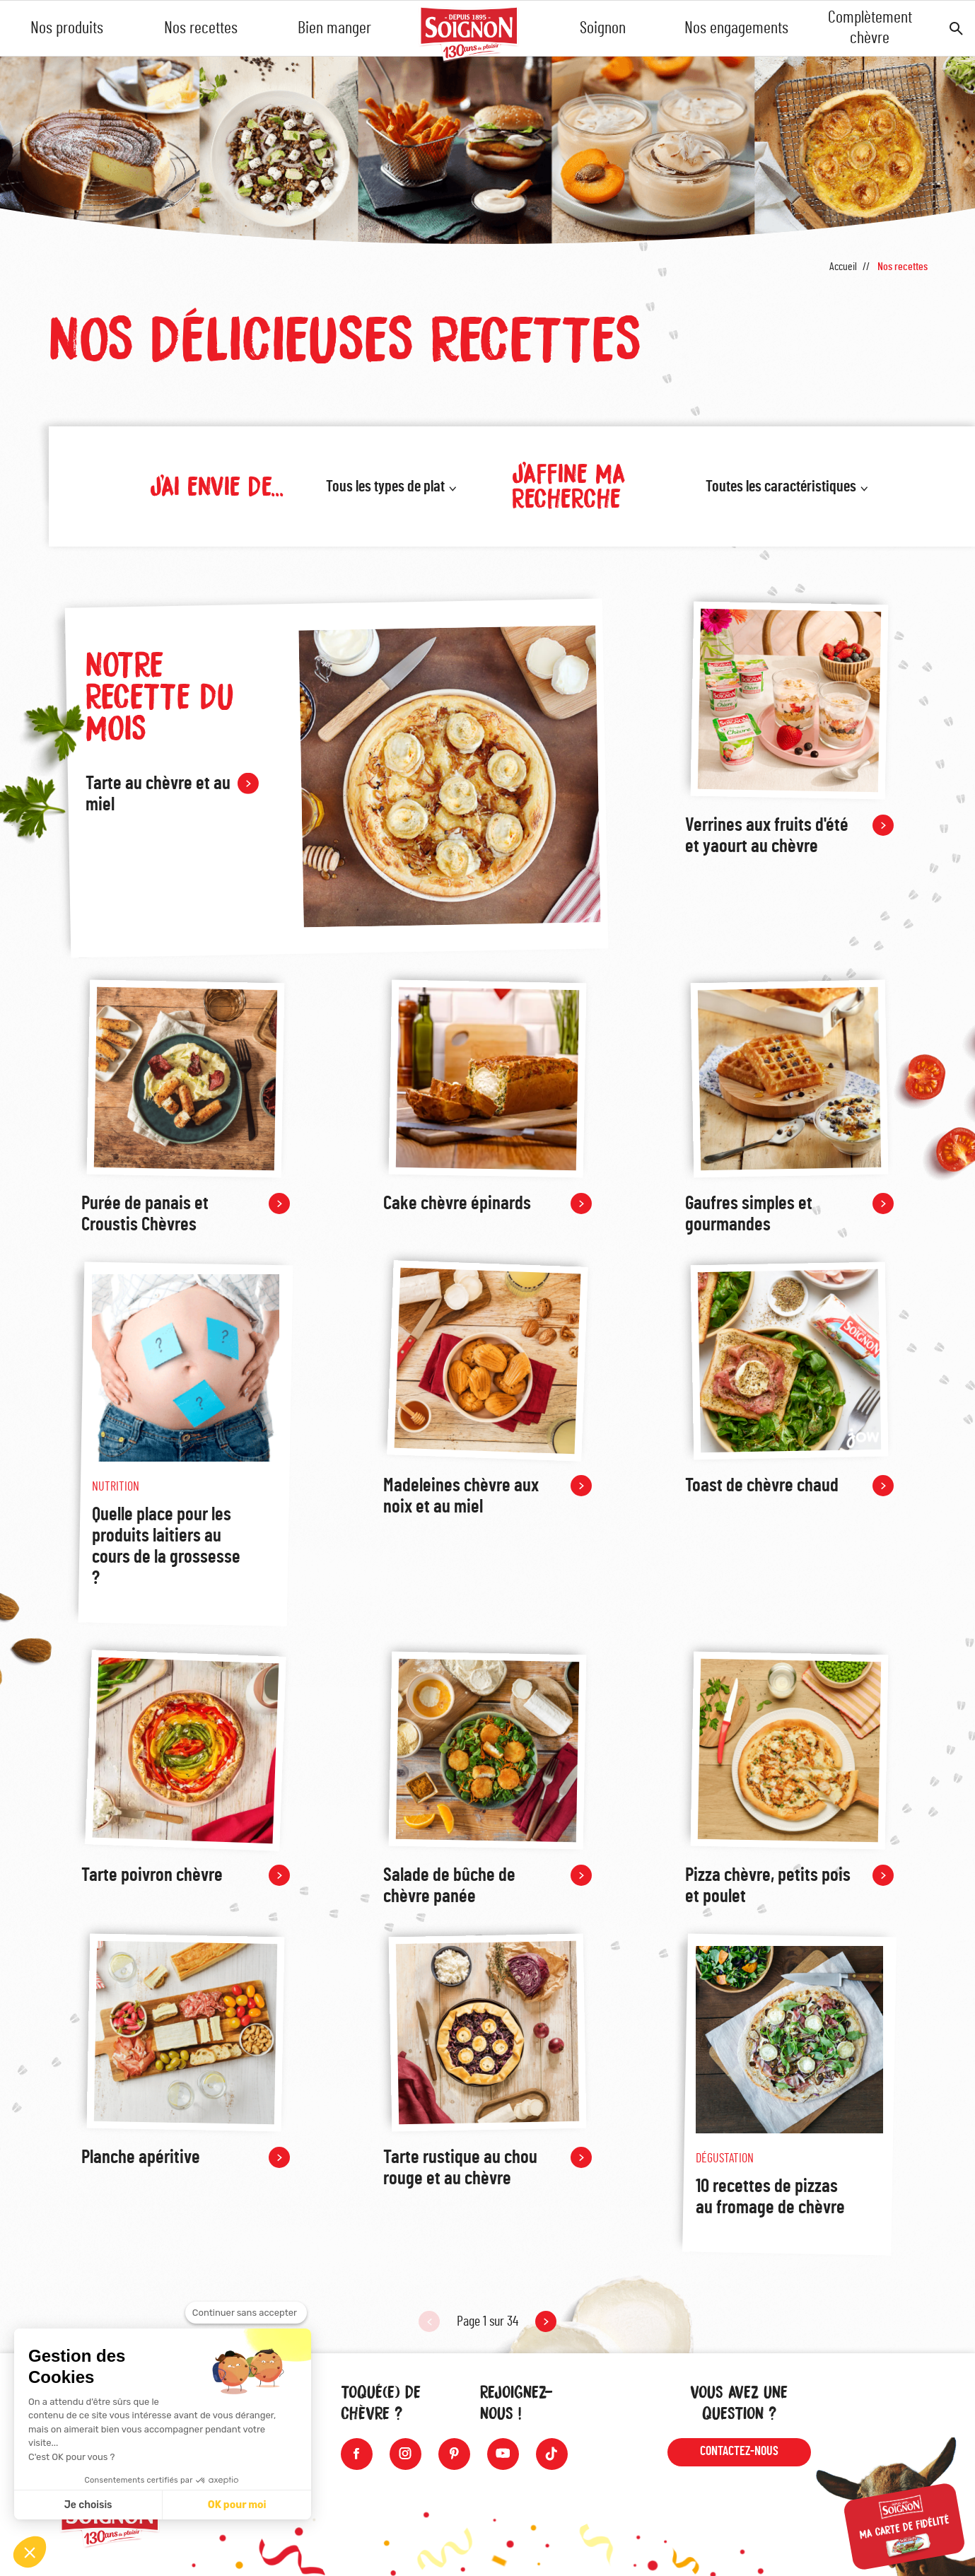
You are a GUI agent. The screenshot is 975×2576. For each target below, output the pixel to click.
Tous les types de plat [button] (385, 486)
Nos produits (66, 28)
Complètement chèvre (870, 28)
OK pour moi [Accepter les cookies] (237, 2505)
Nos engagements (736, 28)
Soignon (603, 28)
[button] (30, 2552)
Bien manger (334, 28)
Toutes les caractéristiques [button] (781, 486)
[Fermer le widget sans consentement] (246, 2313)
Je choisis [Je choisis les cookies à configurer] (88, 2505)
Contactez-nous (739, 2451)
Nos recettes (201, 28)
